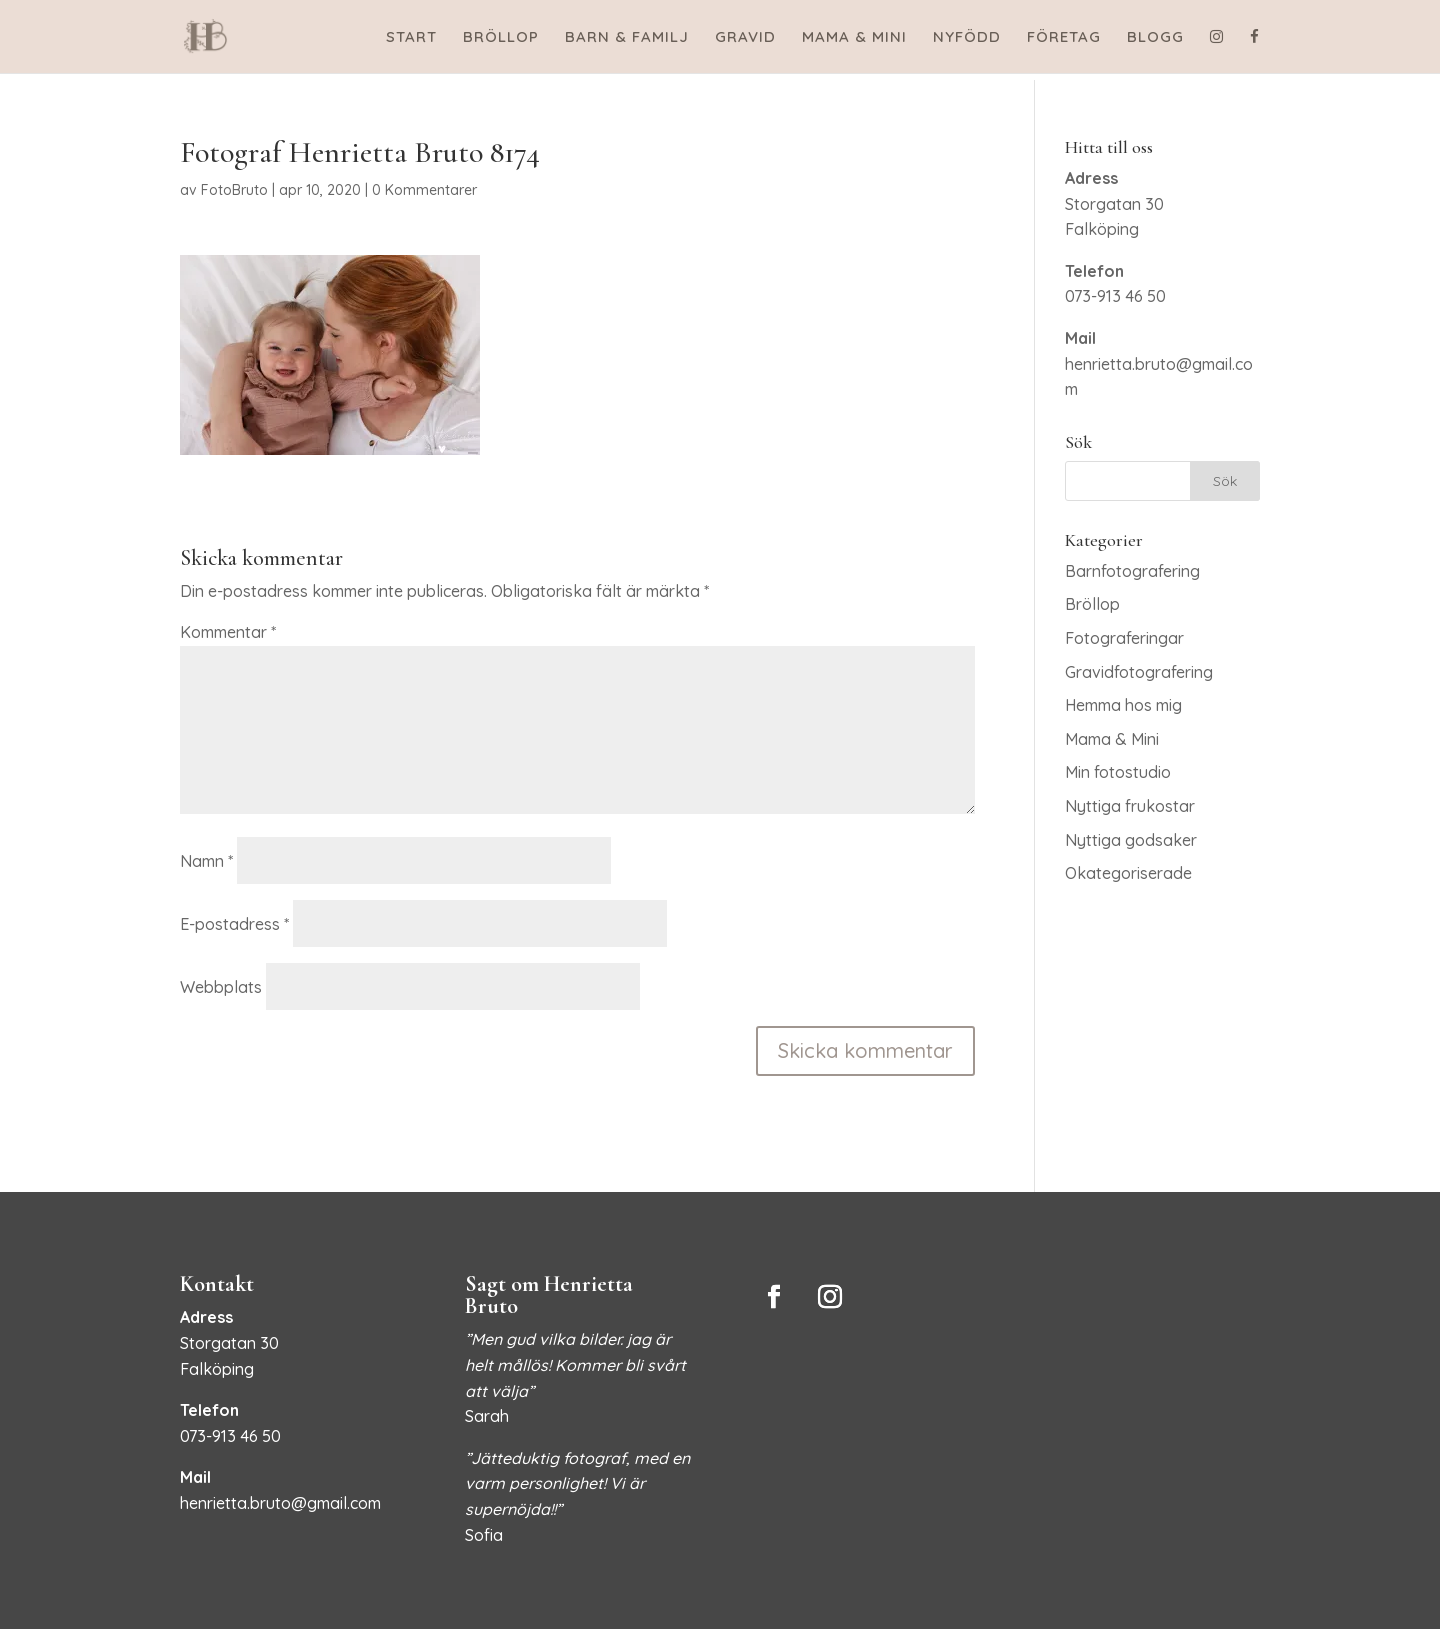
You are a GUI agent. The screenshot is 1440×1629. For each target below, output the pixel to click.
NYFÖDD (967, 38)
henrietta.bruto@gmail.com (280, 1503)
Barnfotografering (1132, 571)
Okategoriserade (1128, 873)
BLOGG (1155, 38)
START (411, 38)
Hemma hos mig (1123, 705)
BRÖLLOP (501, 38)
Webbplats (221, 987)
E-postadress (234, 924)
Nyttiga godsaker (1131, 840)
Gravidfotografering (1139, 672)
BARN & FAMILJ (627, 38)
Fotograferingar (1124, 638)
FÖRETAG (1064, 38)
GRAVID (745, 38)
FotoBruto (234, 190)
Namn (206, 861)
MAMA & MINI (854, 38)
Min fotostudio (1118, 772)
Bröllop (1092, 604)
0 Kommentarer (424, 190)
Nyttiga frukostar (1130, 806)
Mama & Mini (1112, 739)
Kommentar (228, 632)
